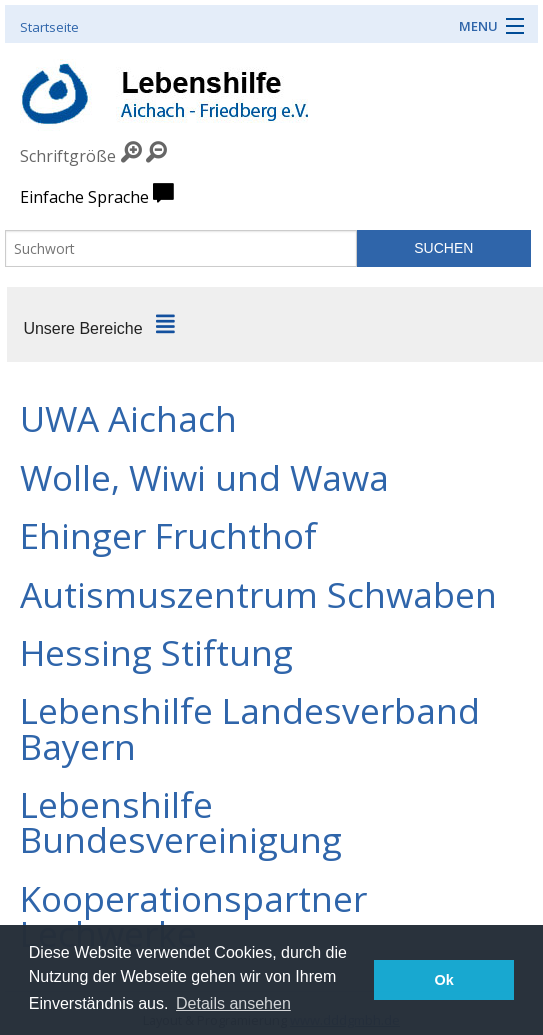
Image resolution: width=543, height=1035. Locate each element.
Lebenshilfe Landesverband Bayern (250, 727)
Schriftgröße (68, 156)
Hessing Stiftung (156, 652)
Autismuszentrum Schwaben (258, 594)
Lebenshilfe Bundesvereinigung (181, 821)
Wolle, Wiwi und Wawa (204, 477)
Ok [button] (444, 980)
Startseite (49, 27)
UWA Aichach (128, 418)
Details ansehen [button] (233, 1003)
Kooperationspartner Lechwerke (193, 915)
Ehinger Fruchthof (168, 535)
